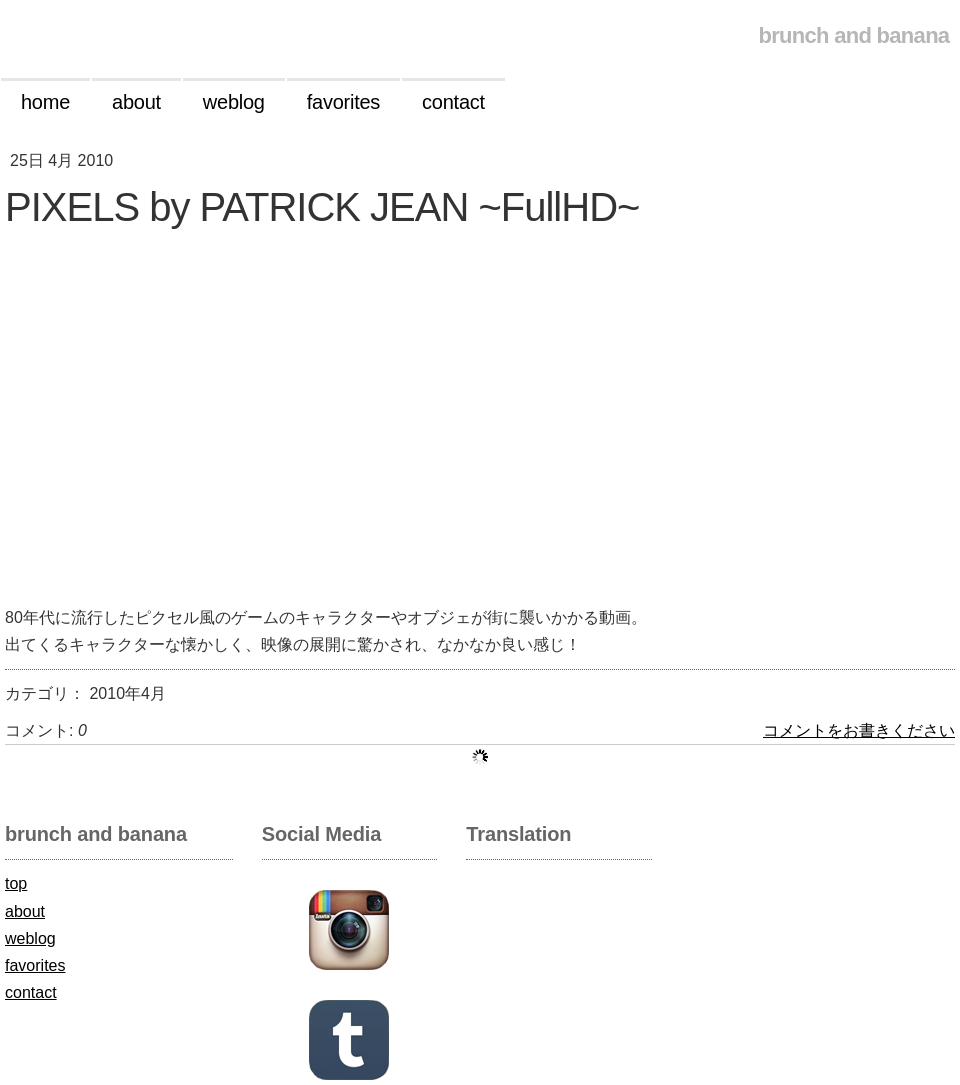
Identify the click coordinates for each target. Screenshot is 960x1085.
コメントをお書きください (859, 730)
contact (31, 992)
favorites (35, 965)
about (25, 911)
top (16, 883)
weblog (30, 938)
